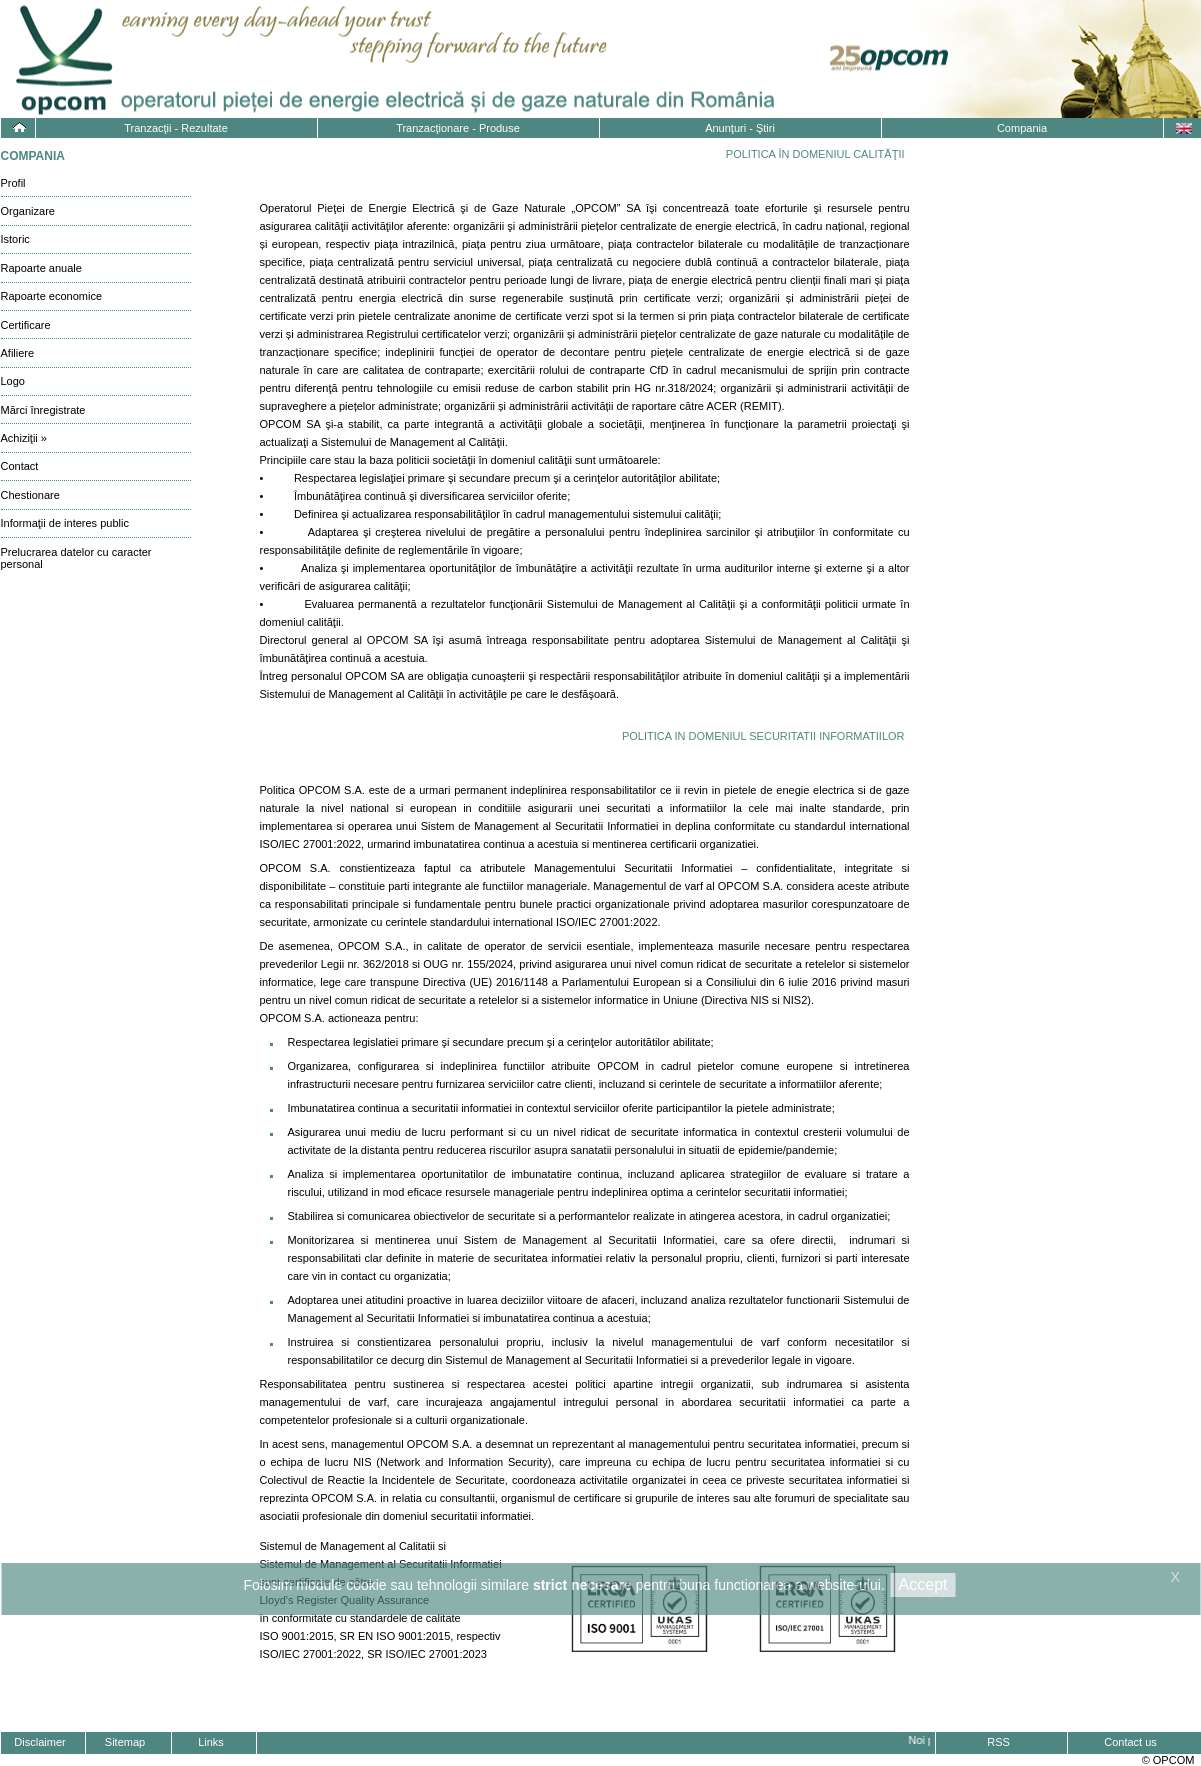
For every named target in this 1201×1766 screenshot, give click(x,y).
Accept (923, 1584)
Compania (1022, 128)
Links (211, 1742)
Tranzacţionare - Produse (458, 128)
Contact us (1130, 1742)
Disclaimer (39, 1742)
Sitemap (125, 1742)
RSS (998, 1742)
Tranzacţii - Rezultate (176, 128)
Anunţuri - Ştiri (740, 128)
